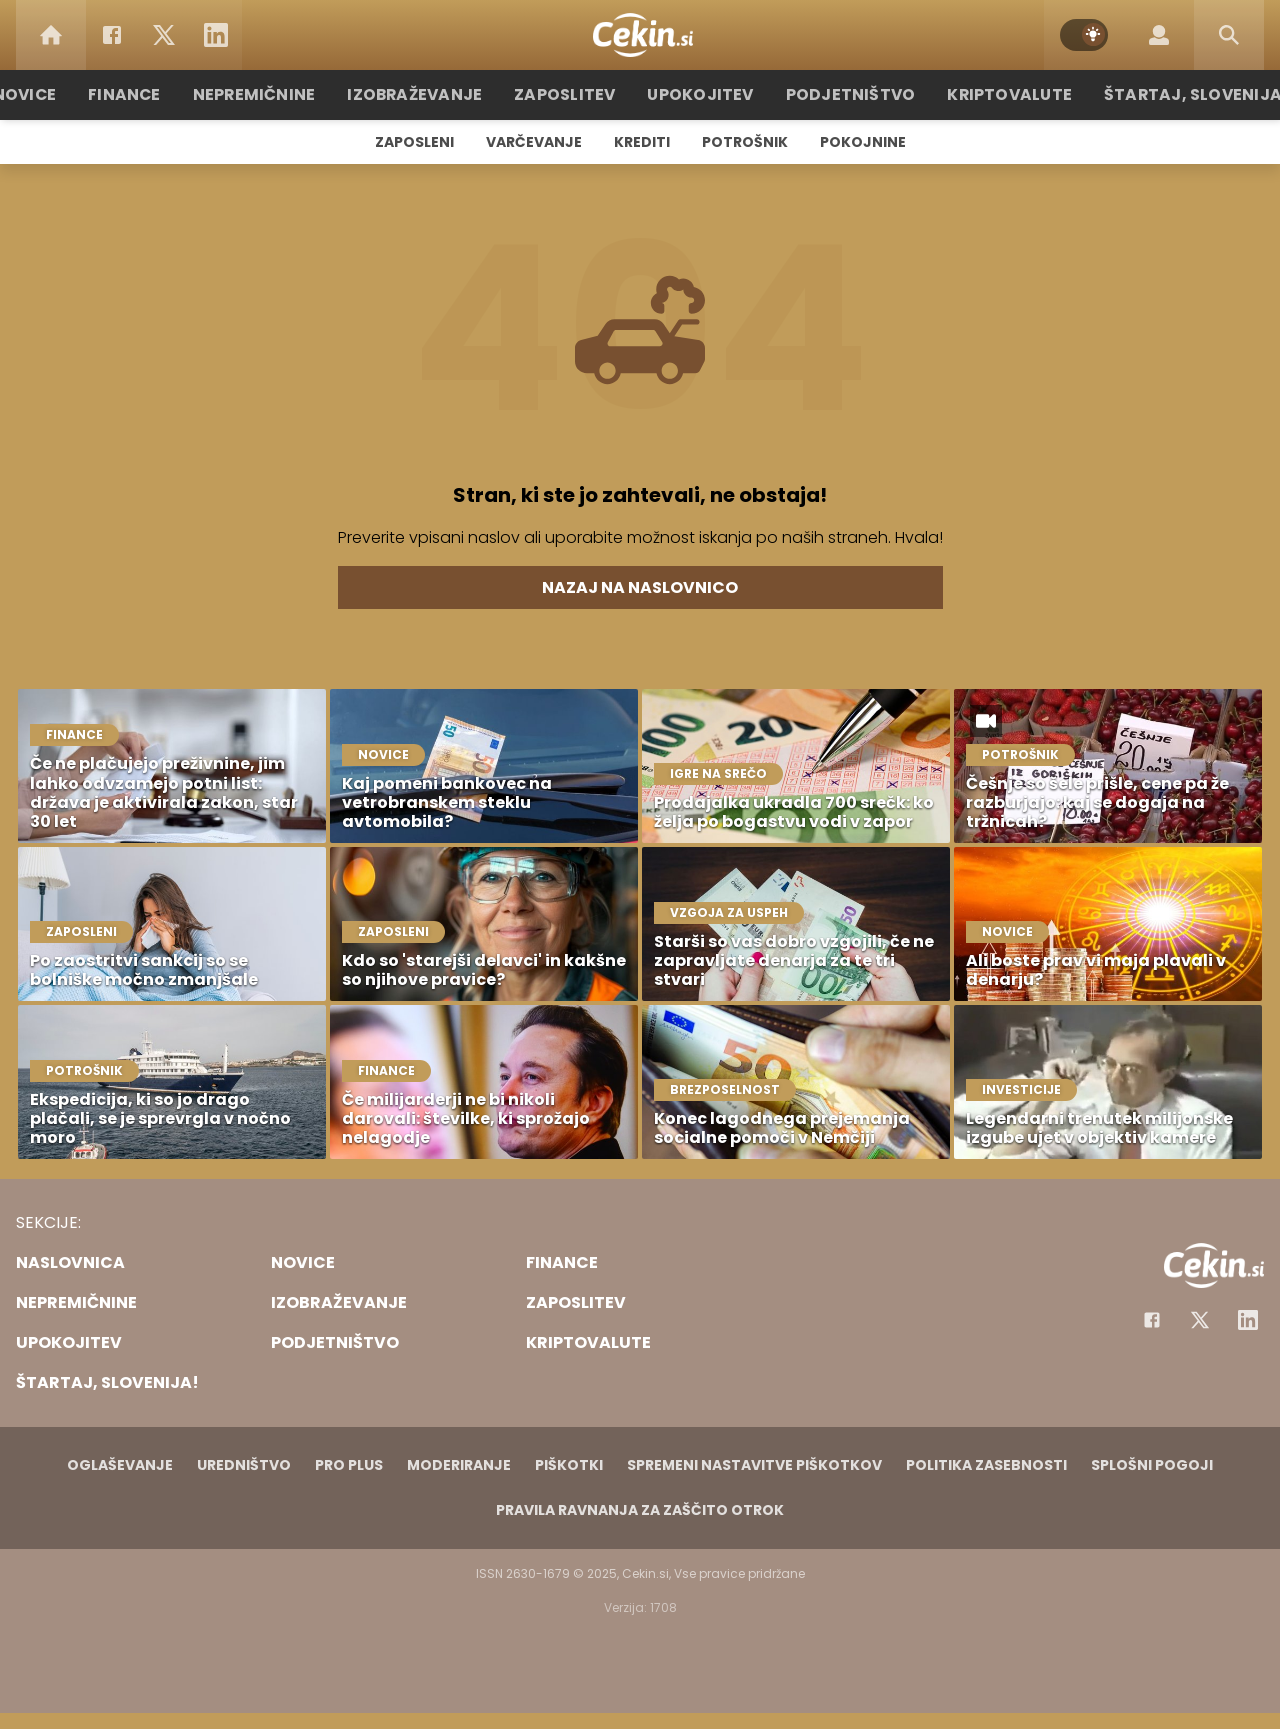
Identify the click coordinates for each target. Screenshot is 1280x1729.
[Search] (1229, 35)
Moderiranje (459, 1465)
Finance (155, 94)
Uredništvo (244, 1465)
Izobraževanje (431, 94)
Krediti (642, 142)
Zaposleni (414, 142)
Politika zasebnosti (986, 1465)
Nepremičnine (279, 94)
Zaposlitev (573, 94)
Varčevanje (534, 142)
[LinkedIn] (216, 35)
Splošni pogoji (1152, 1465)
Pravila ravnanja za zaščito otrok (640, 1510)
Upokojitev (701, 94)
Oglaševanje (120, 1465)
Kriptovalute (992, 94)
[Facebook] (112, 35)
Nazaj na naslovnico (640, 587)
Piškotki (569, 1465)
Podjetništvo (842, 94)
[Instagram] (1248, 1320)
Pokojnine (863, 142)
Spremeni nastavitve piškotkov (754, 1465)
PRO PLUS (349, 1465)
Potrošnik (745, 142)
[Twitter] (164, 35)
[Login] (1159, 35)
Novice (59, 94)
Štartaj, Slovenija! (1167, 94)
